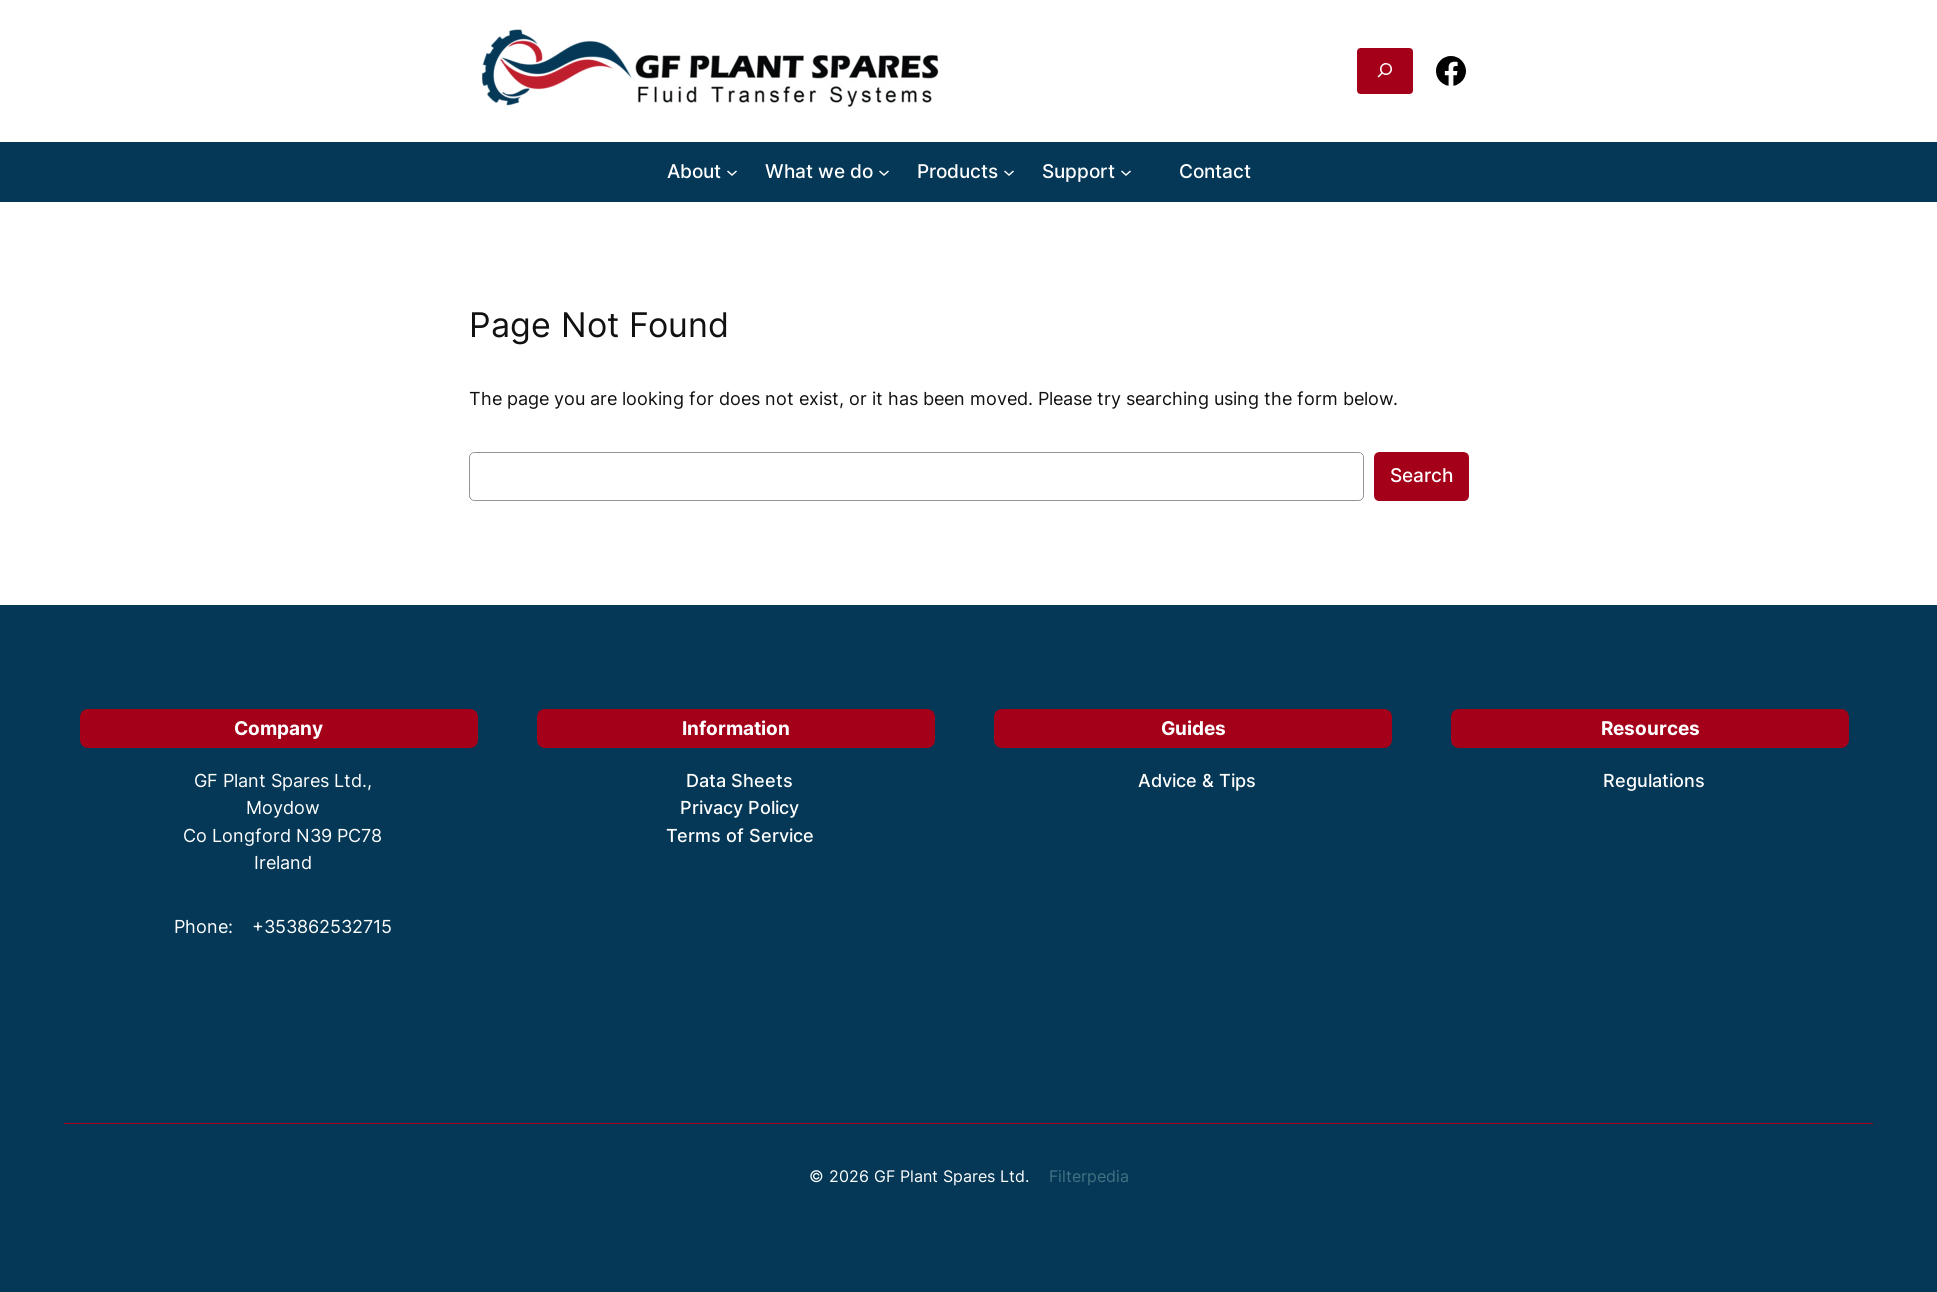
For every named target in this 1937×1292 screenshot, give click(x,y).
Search (1421, 475)
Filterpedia (1089, 1176)
